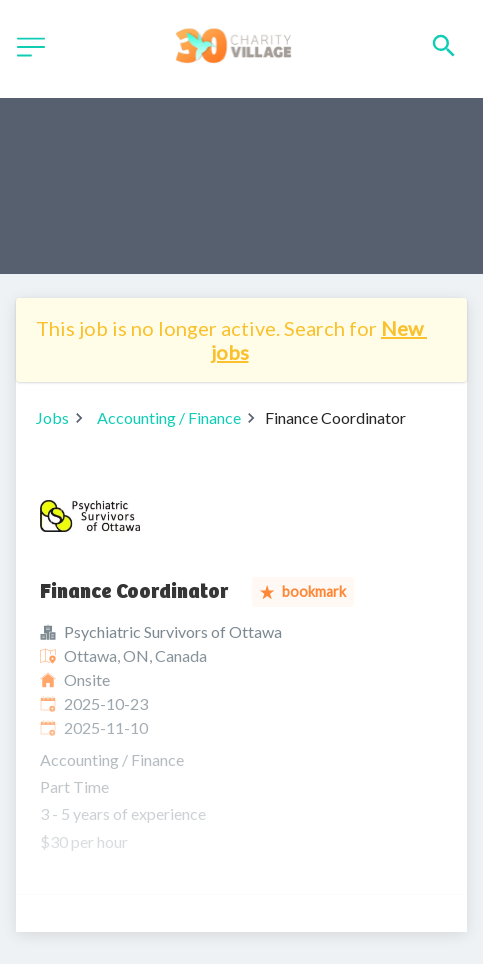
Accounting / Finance (169, 417)
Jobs (52, 417)
